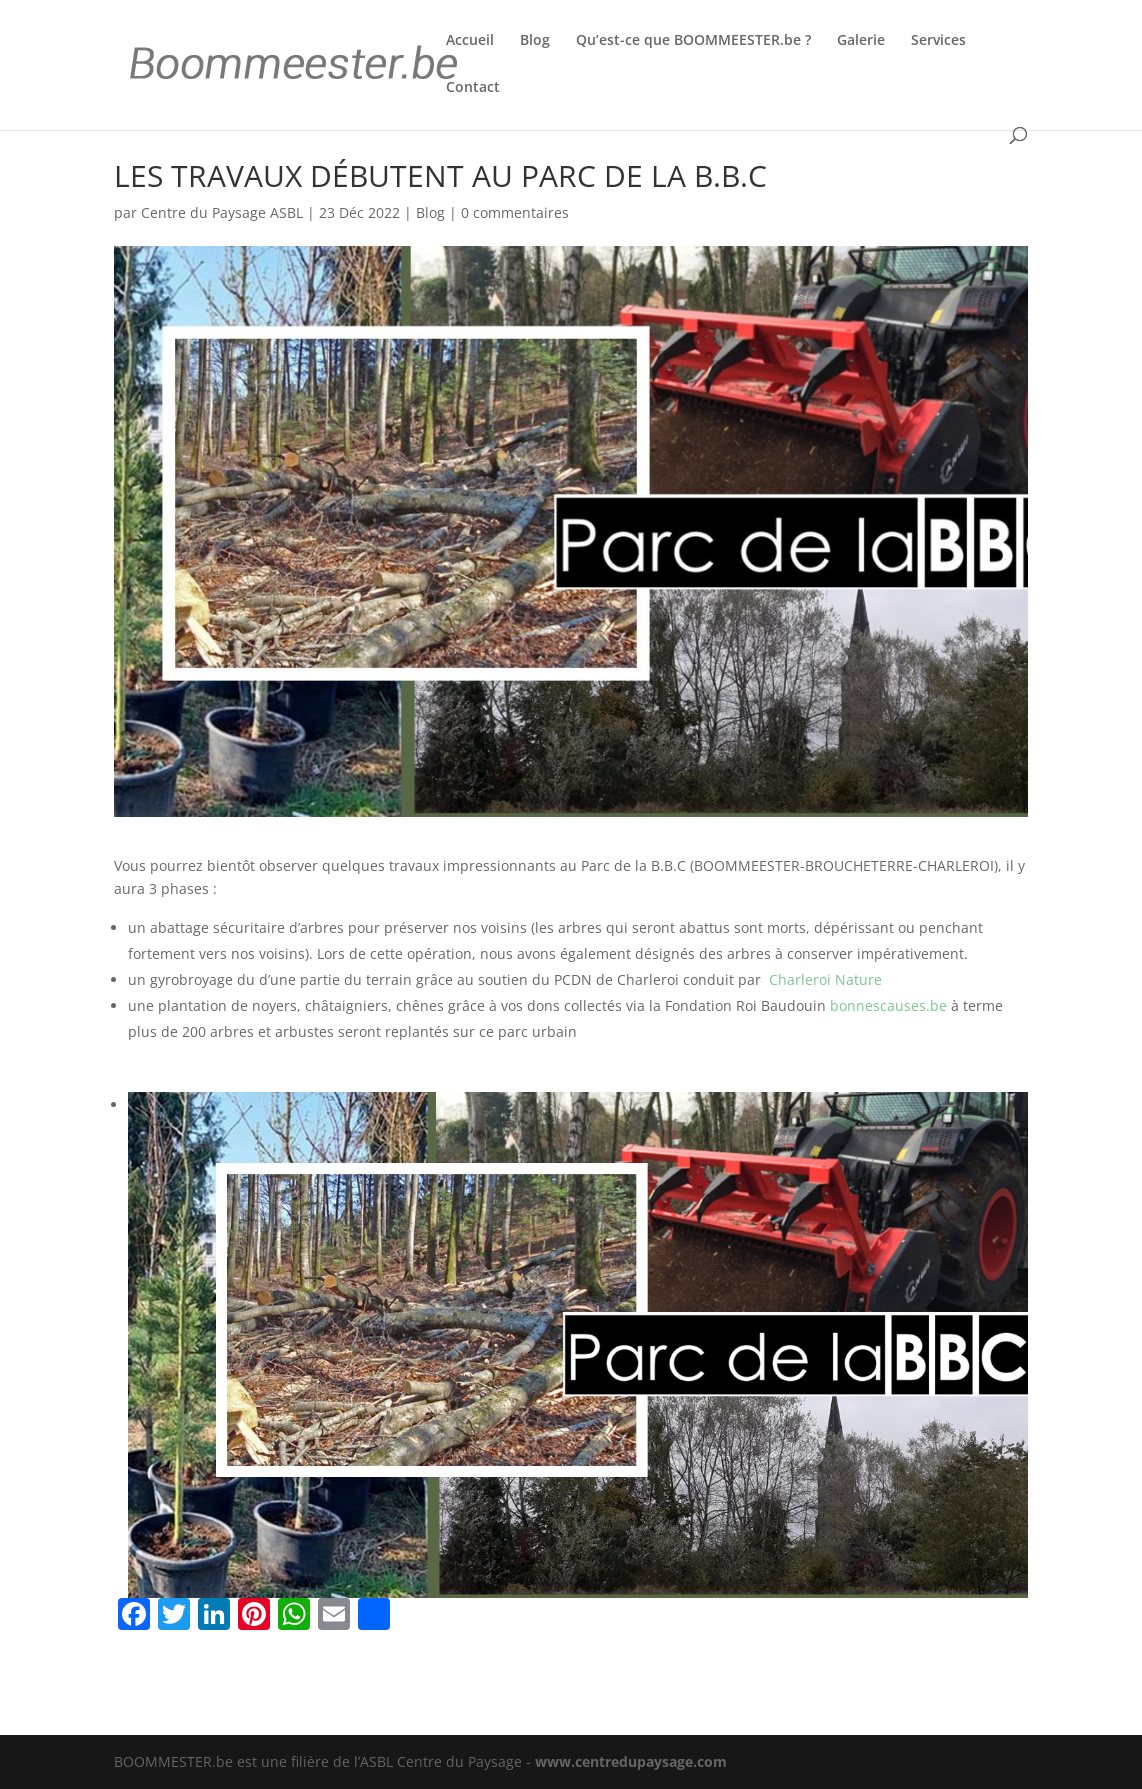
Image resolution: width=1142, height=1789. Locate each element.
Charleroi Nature (825, 979)
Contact (473, 88)
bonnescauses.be (888, 1005)
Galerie (861, 41)
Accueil (470, 41)
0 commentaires (515, 212)
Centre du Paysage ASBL (222, 212)
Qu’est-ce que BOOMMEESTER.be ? (693, 41)
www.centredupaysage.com (631, 1761)
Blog (535, 41)
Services (938, 41)
